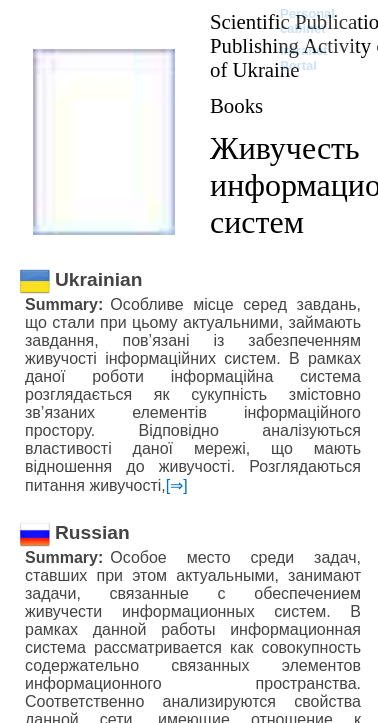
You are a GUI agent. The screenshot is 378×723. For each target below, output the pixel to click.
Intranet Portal (304, 58)
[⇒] (177, 485)
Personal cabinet (307, 21)
